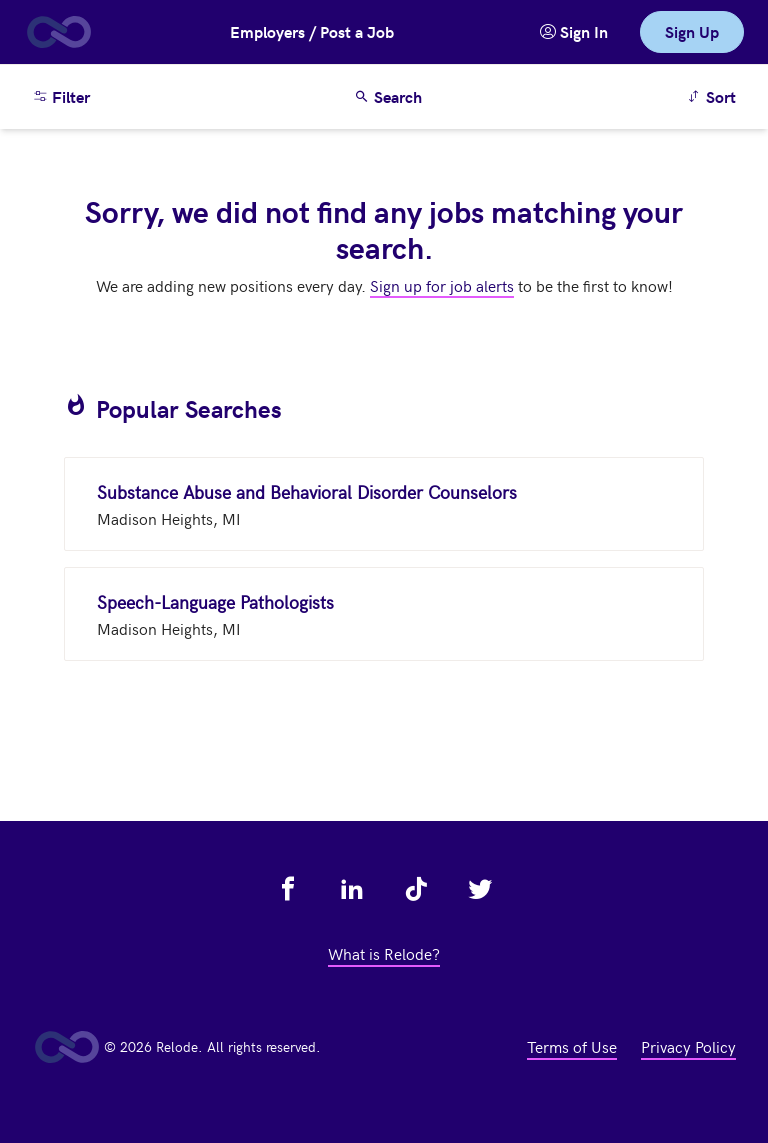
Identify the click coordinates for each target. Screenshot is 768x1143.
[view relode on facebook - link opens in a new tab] (288, 889)
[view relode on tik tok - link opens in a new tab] (416, 889)
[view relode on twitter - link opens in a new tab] (480, 889)
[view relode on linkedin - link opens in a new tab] (352, 889)
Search (388, 96)
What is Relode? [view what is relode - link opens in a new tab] (384, 953)
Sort (714, 95)
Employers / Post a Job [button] (312, 31)
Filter (61, 96)
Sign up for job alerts (442, 285)
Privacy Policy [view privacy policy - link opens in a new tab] (688, 1046)
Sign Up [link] (692, 31)
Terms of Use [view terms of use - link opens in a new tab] (572, 1046)
